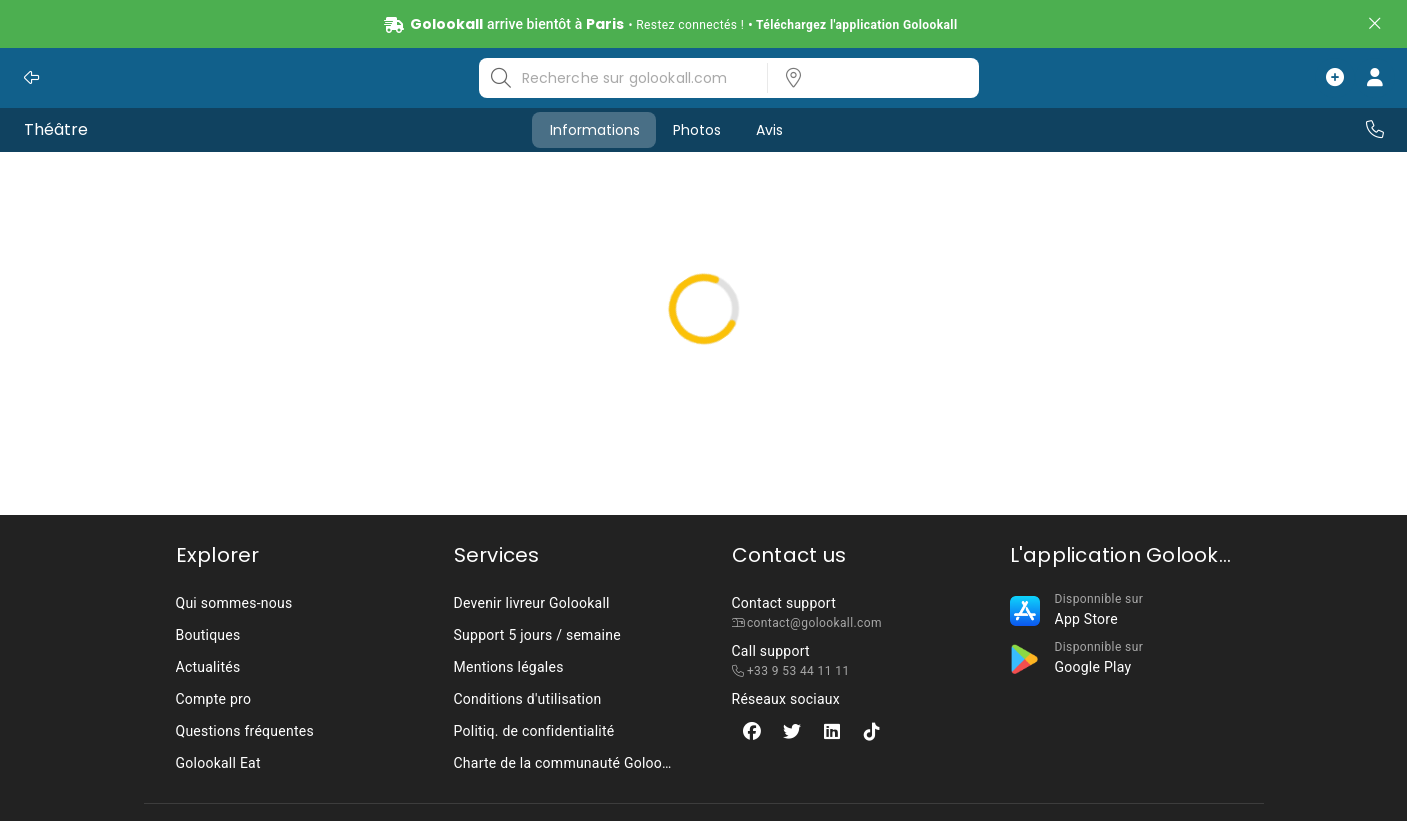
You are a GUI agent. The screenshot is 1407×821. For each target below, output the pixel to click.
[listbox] (867, 78)
